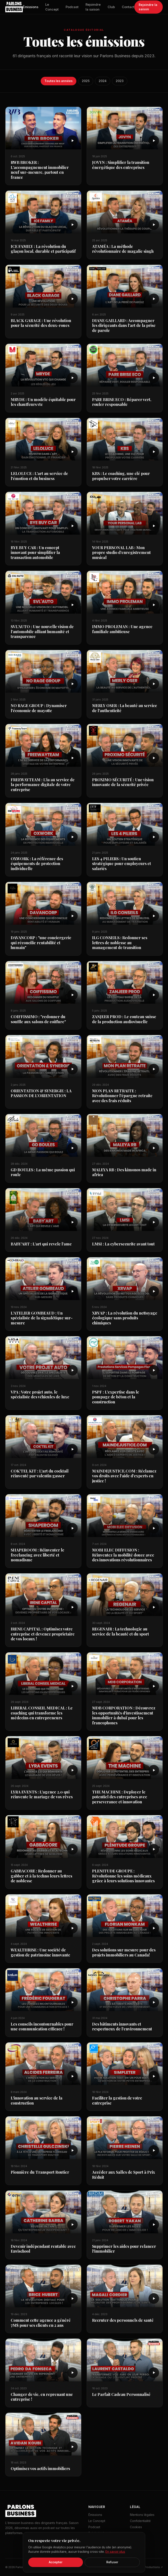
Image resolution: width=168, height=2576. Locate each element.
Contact (128, 7)
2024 (103, 81)
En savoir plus (115, 2551)
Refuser (112, 2562)
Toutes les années (58, 81)
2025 (85, 81)
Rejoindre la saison (93, 7)
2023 (120, 81)
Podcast (72, 7)
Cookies (136, 2527)
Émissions (30, 7)
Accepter (56, 2562)
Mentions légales (142, 2515)
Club (111, 7)
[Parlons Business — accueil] (14, 7)
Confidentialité (140, 2521)
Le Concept (52, 7)
